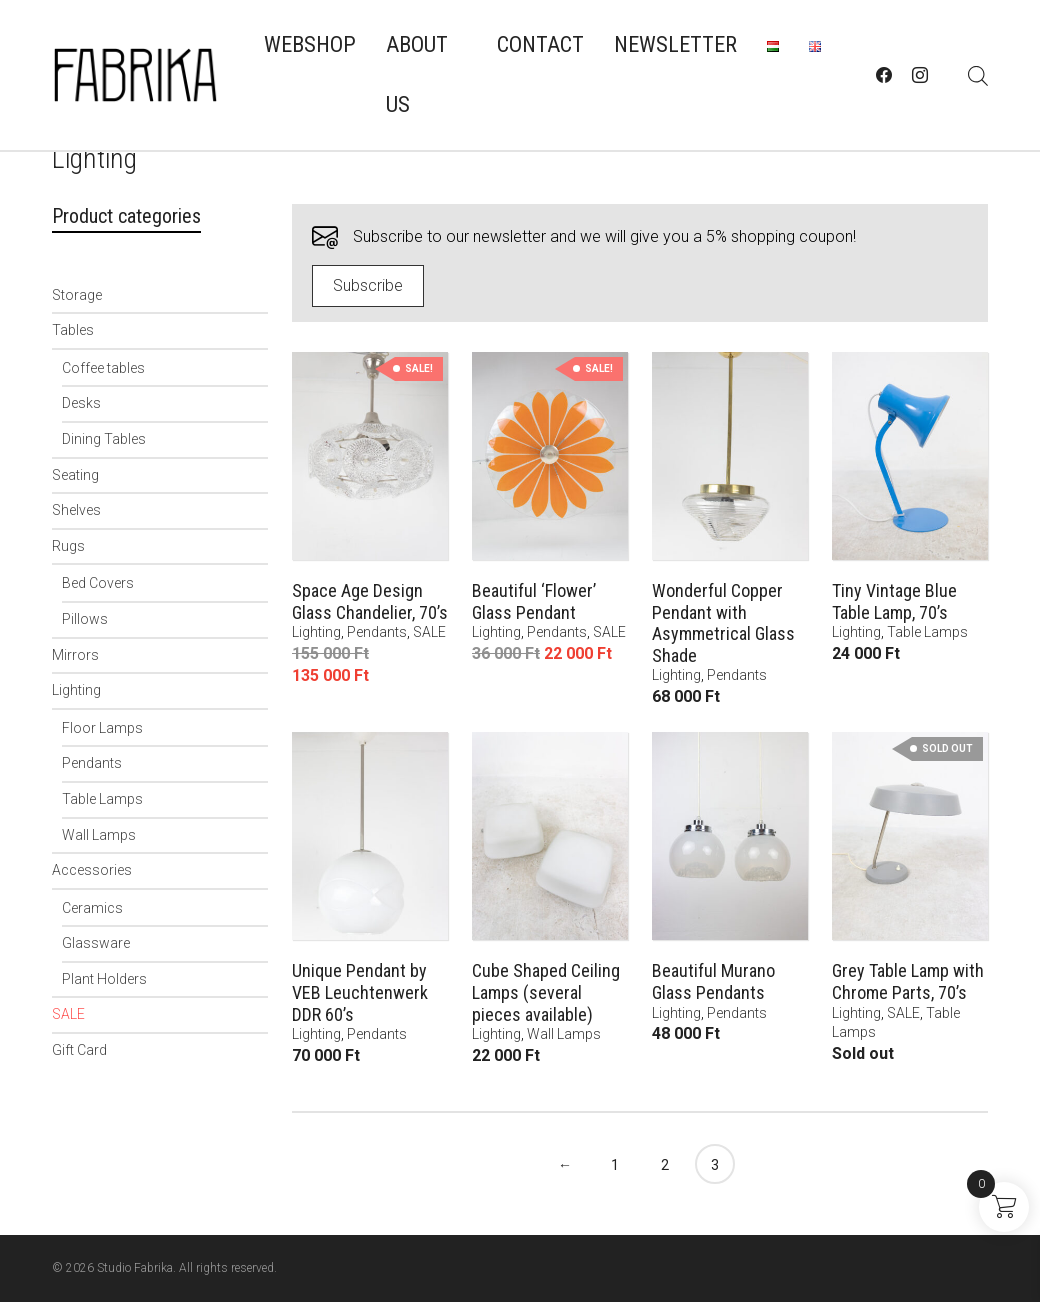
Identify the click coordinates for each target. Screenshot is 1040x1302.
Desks (81, 403)
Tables (73, 330)
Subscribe (368, 285)
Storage (77, 295)
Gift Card (79, 1050)
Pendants (92, 763)
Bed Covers (98, 583)
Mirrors (75, 655)
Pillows (85, 619)
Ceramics (92, 908)
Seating (75, 475)
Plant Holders (104, 979)
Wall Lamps (99, 835)
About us (417, 74)
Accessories (92, 870)
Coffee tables (103, 368)
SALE (68, 1014)
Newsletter (675, 44)
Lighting (76, 690)
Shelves (76, 510)
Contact (540, 44)
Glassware (96, 943)
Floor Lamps (102, 728)
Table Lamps (102, 799)
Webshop (310, 44)
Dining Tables (104, 439)
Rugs (68, 546)
